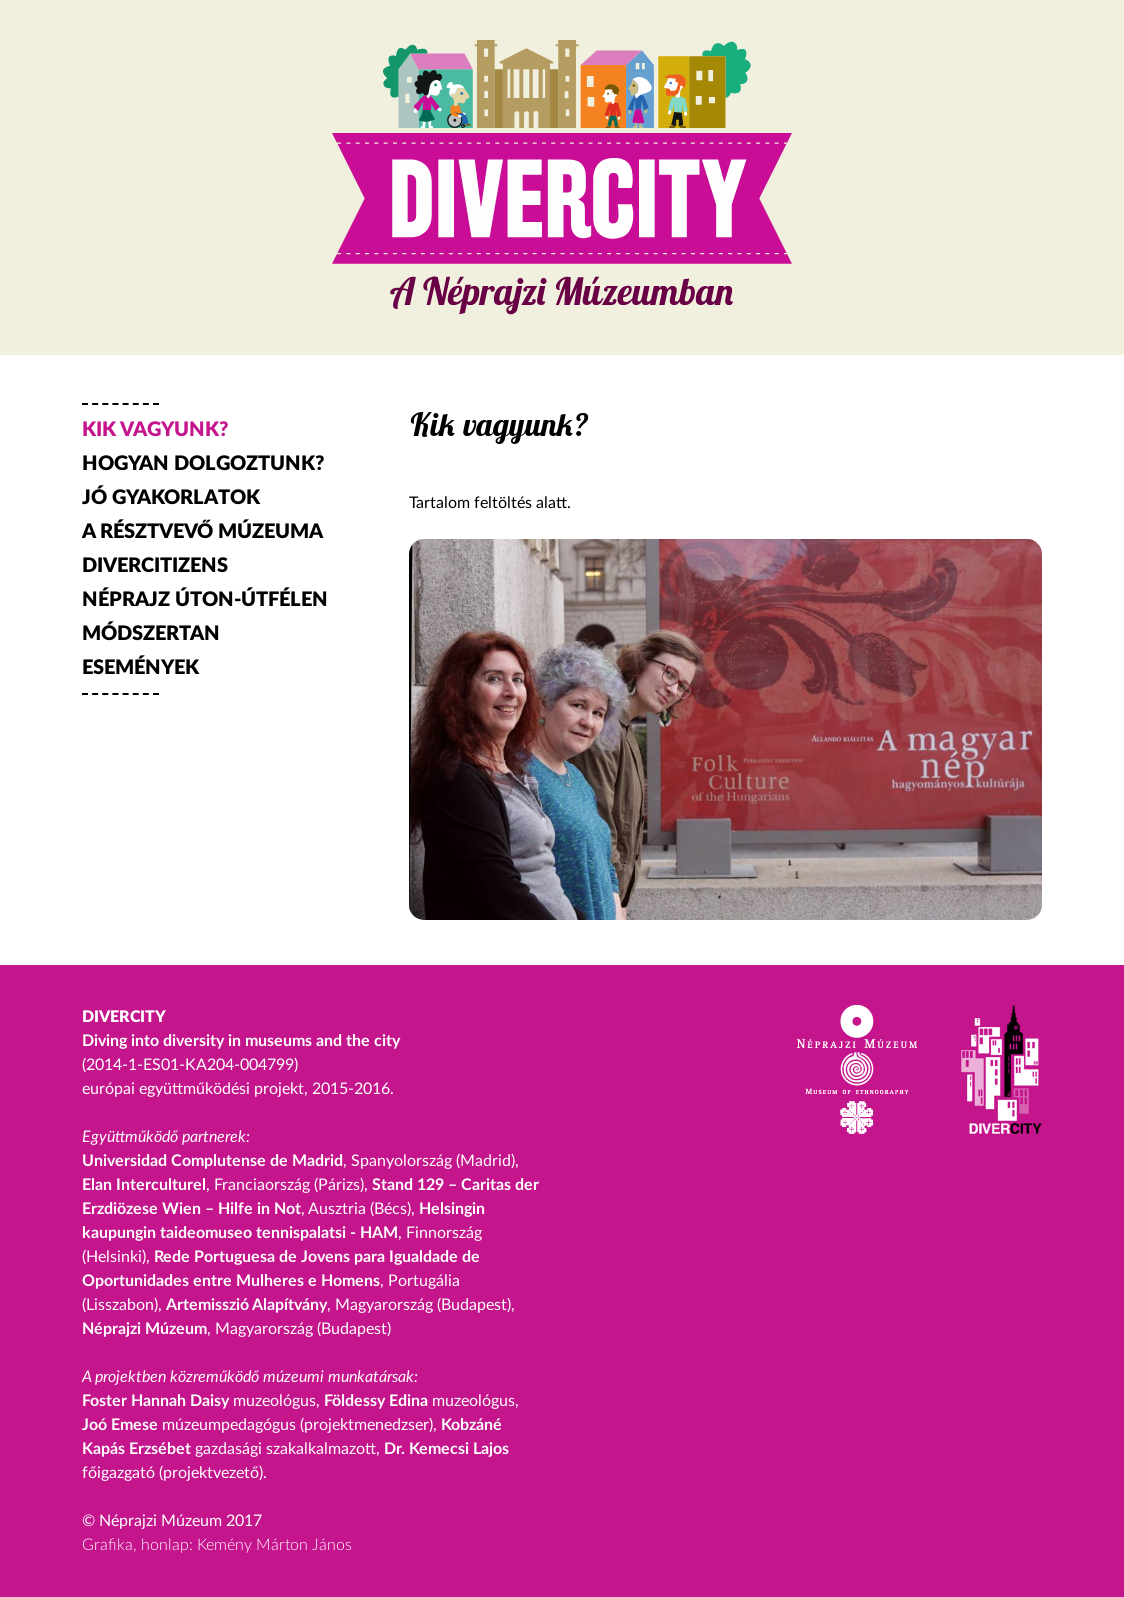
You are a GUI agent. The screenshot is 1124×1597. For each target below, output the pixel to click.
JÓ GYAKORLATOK (171, 498)
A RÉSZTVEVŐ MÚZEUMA (202, 532)
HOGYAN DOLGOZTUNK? (203, 464)
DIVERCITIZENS (155, 566)
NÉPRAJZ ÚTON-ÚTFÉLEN (205, 600)
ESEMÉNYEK (140, 668)
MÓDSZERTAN (151, 634)
